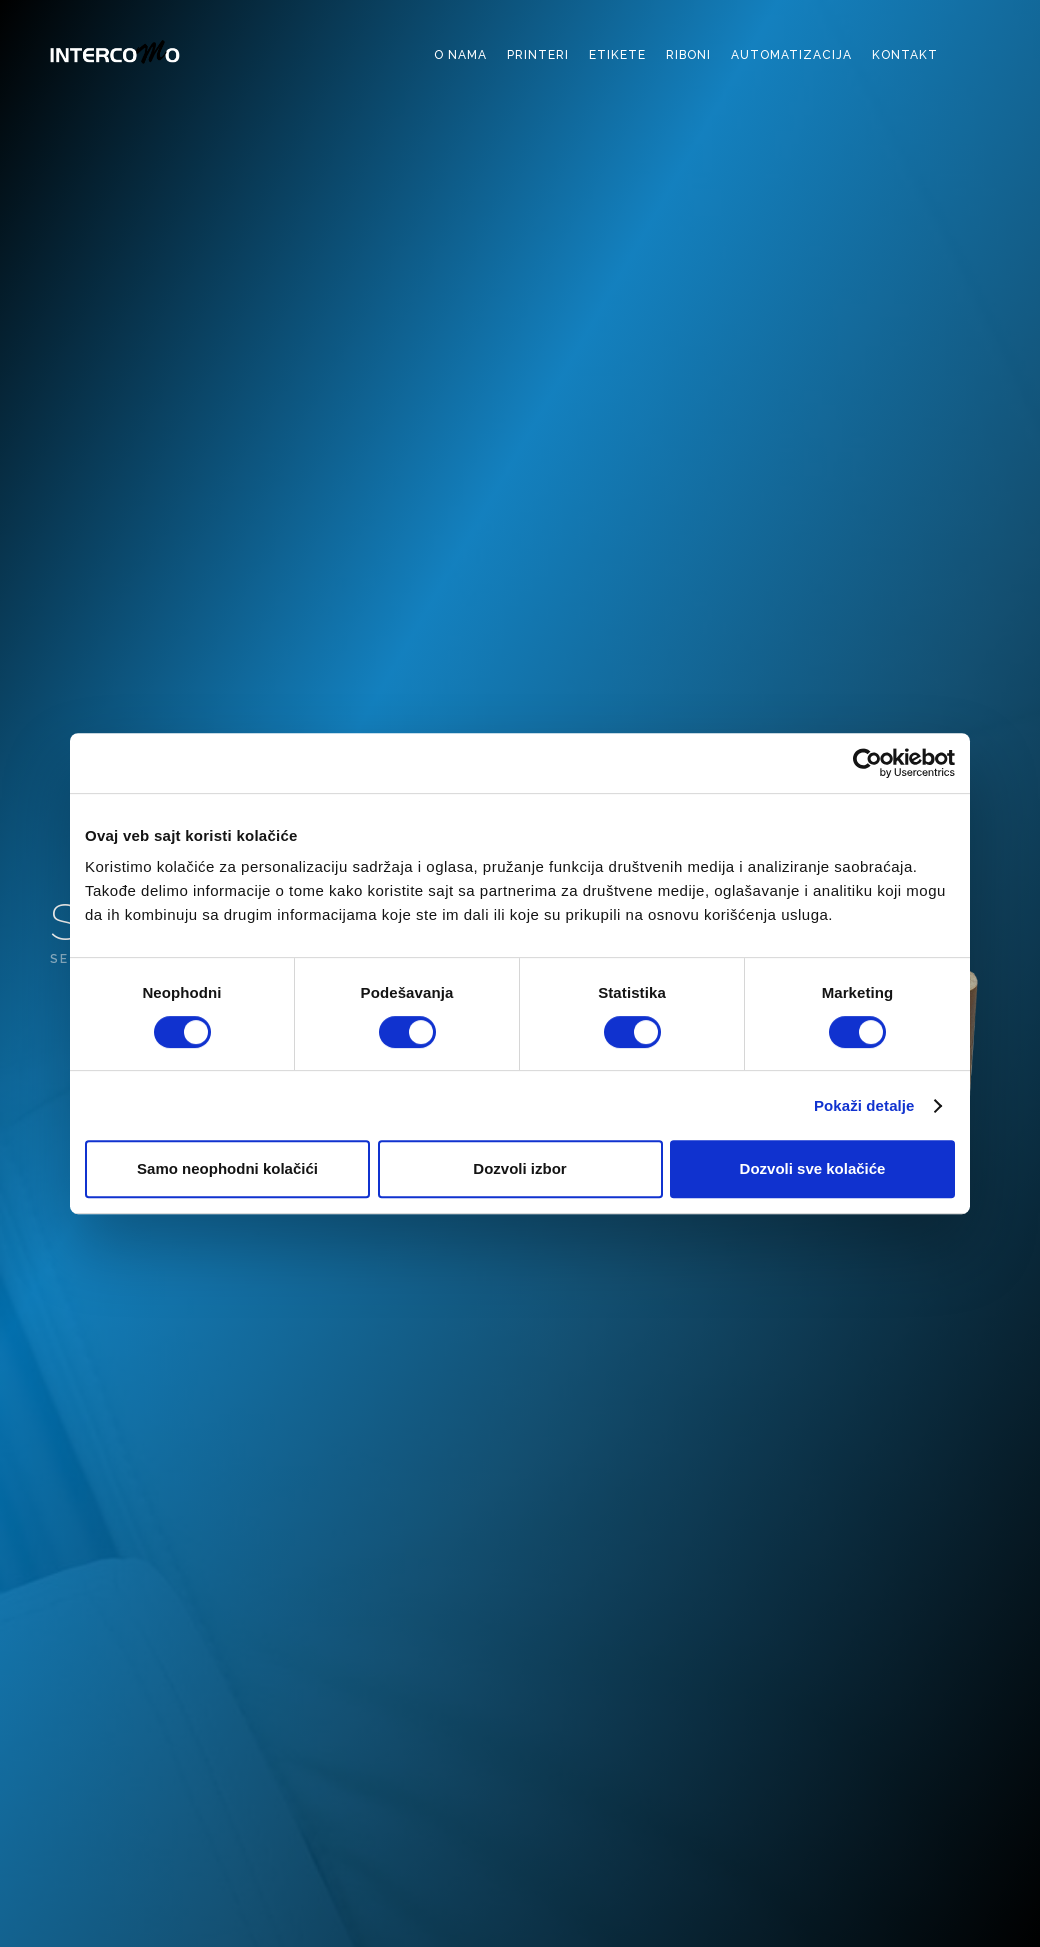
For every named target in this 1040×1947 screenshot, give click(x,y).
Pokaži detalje (864, 1105)
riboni (688, 55)
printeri (538, 55)
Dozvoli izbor (519, 1168)
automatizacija (791, 55)
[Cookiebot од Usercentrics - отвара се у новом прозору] (867, 763)
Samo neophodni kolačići (227, 1168)
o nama (460, 55)
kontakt (905, 55)
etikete (617, 55)
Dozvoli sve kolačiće (813, 1168)
